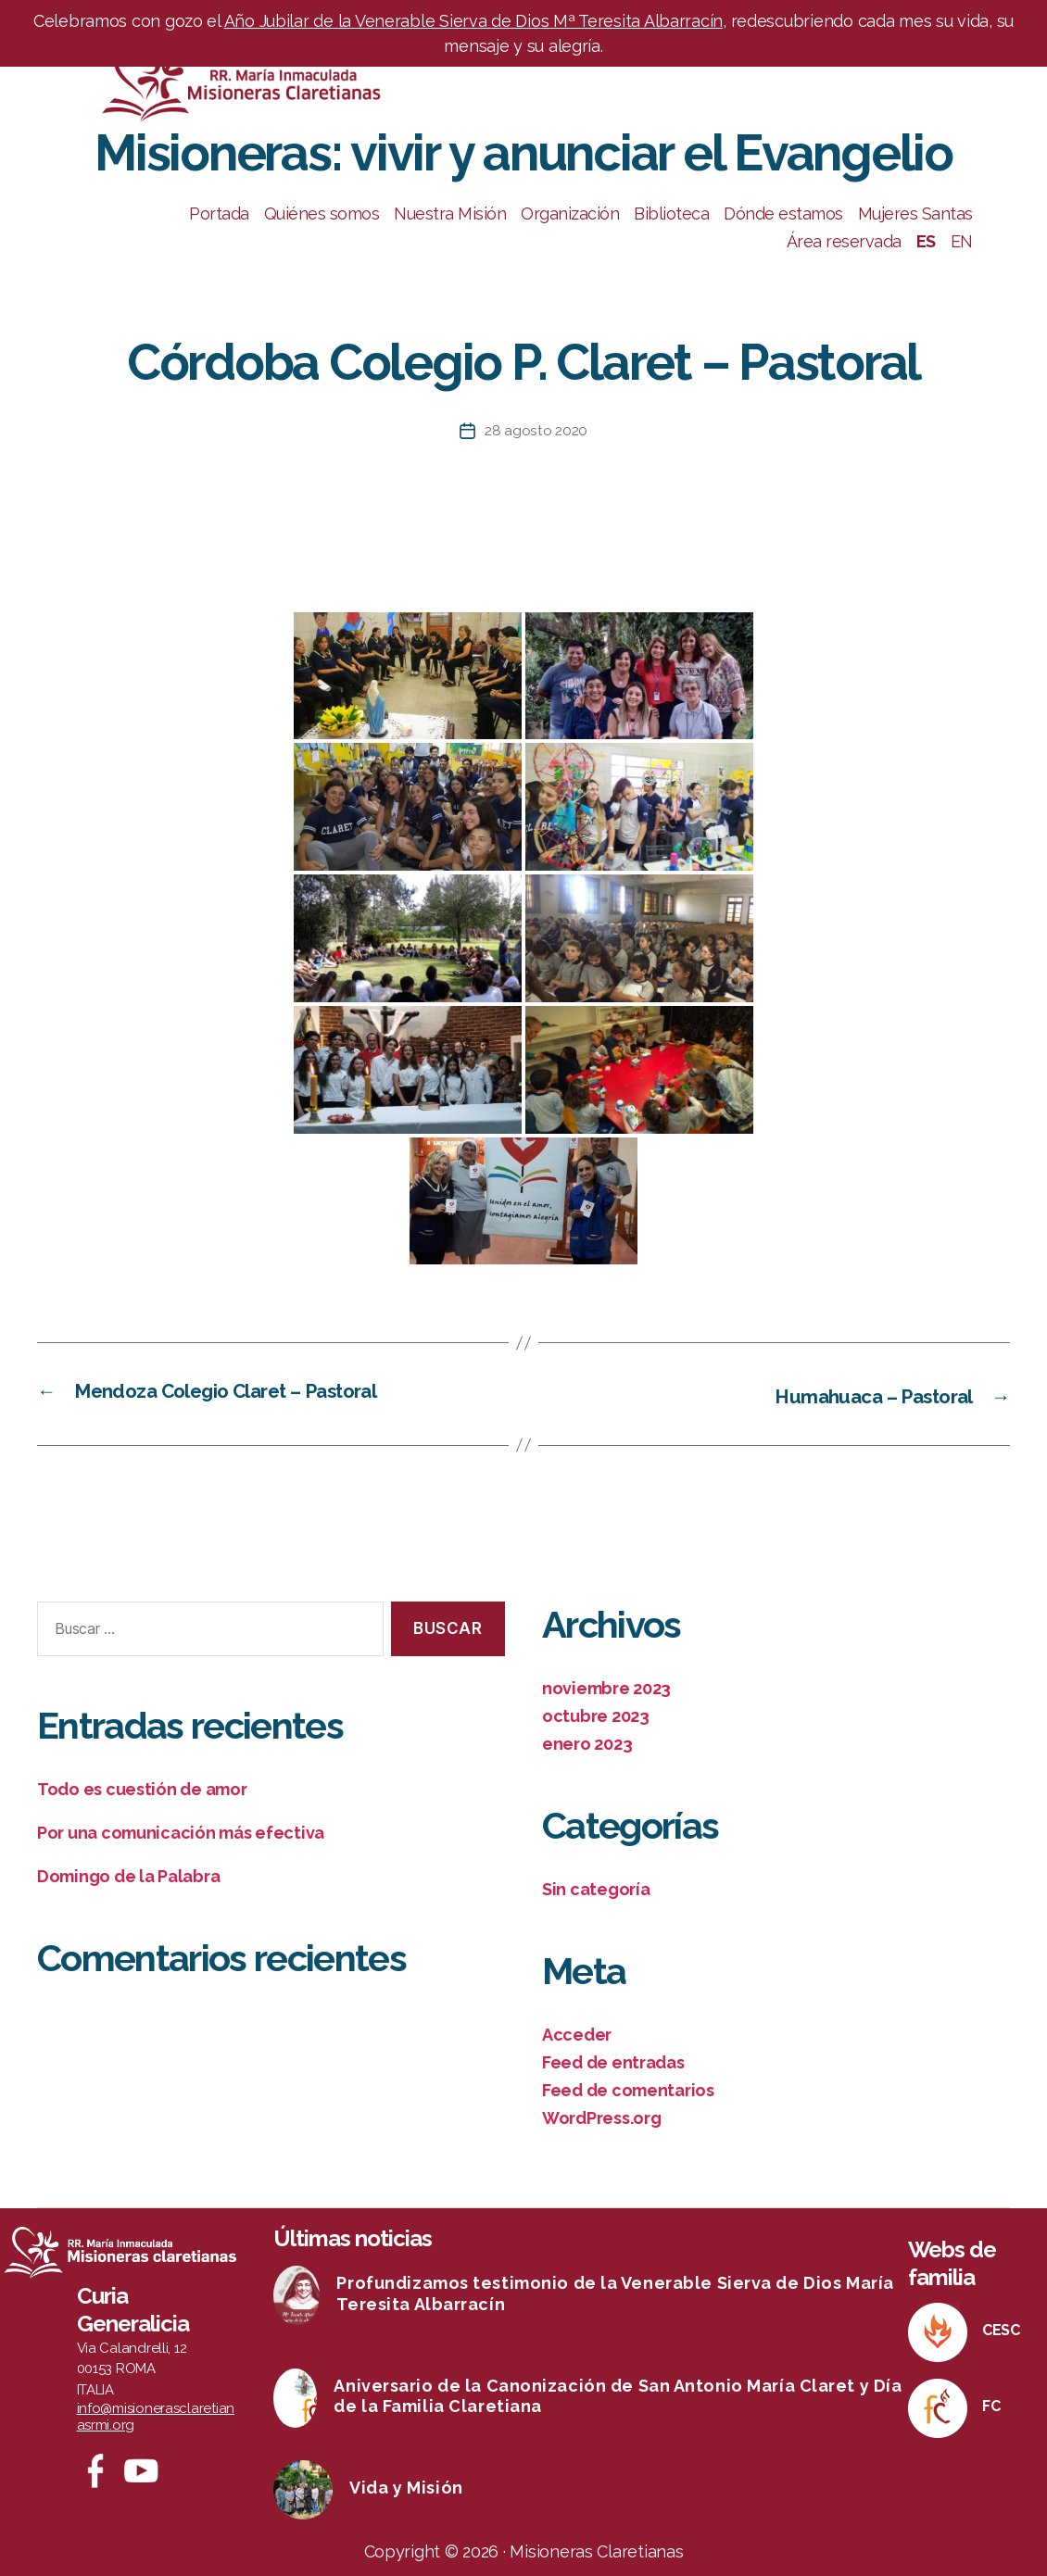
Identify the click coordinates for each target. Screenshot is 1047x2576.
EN (962, 241)
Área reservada (844, 241)
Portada (219, 213)
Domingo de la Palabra (128, 1875)
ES (926, 241)
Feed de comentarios (628, 2089)
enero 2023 (587, 1743)
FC (991, 2405)
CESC (1001, 2329)
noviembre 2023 (606, 1687)
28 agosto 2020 (535, 430)
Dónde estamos (783, 213)
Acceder (577, 2033)
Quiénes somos (322, 213)
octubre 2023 (596, 1715)
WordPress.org (602, 2117)
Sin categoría (596, 1888)
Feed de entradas (613, 2061)
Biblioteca (671, 213)
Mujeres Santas (915, 213)
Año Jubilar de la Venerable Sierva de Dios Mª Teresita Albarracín (473, 21)
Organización (570, 213)
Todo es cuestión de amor (142, 1788)
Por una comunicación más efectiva (180, 1831)
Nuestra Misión (450, 213)
